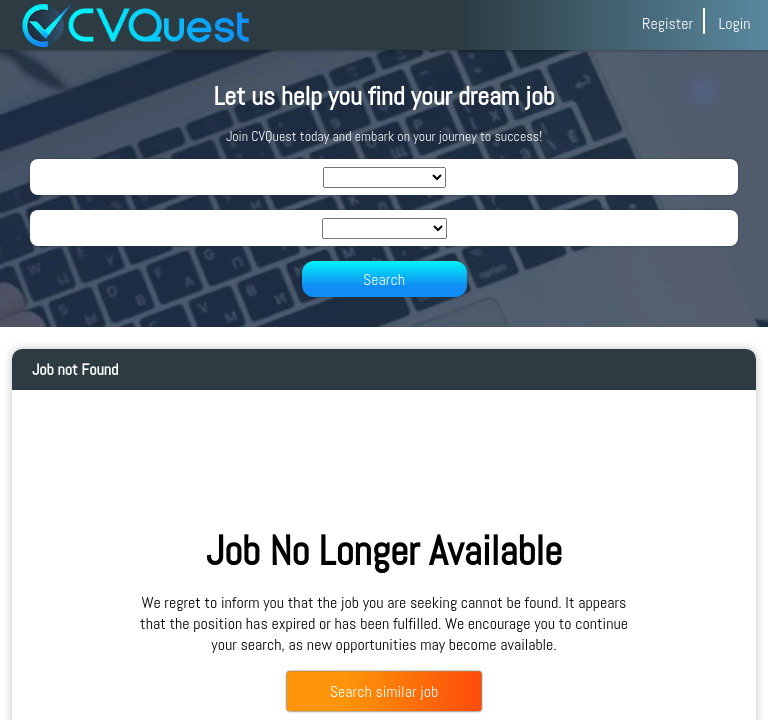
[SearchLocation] (384, 228)
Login (734, 23)
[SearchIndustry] (384, 177)
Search (384, 279)
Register (667, 23)
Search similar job (384, 691)
